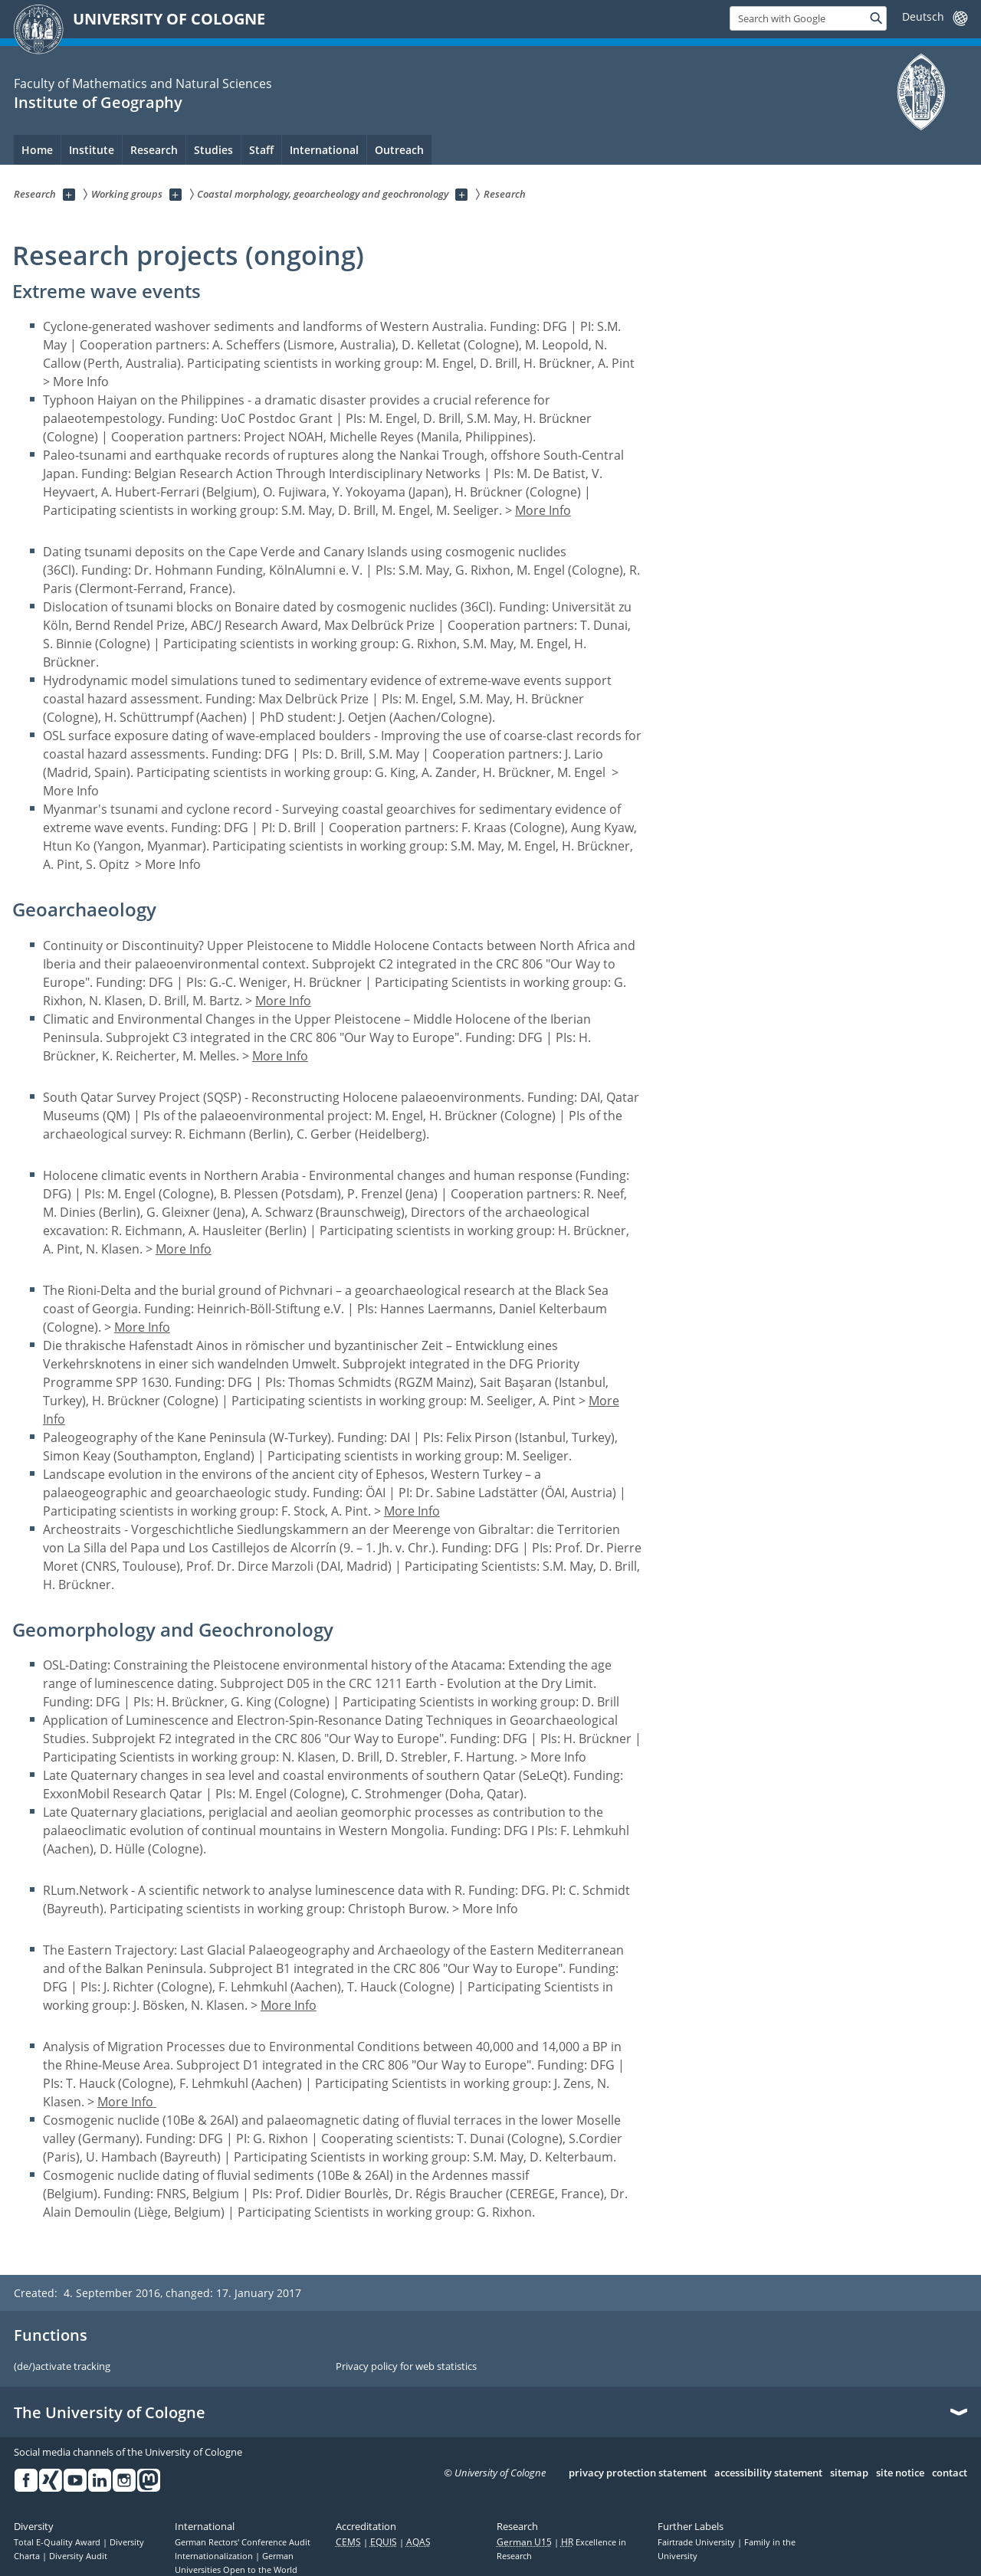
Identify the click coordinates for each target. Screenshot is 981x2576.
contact (949, 2473)
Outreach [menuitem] (399, 150)
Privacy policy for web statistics (406, 2367)
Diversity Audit (78, 2556)
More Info (543, 510)
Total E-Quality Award (58, 2542)
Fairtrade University (697, 2542)
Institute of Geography (98, 102)
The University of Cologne (109, 2413)
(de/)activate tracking (62, 2367)
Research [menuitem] (154, 150)
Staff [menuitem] (261, 150)
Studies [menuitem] (213, 150)
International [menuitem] (324, 150)
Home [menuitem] (37, 150)
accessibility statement (768, 2473)
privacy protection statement (638, 2473)
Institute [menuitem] (91, 150)
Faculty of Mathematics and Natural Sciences (143, 83)
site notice (900, 2473)
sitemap (849, 2473)
